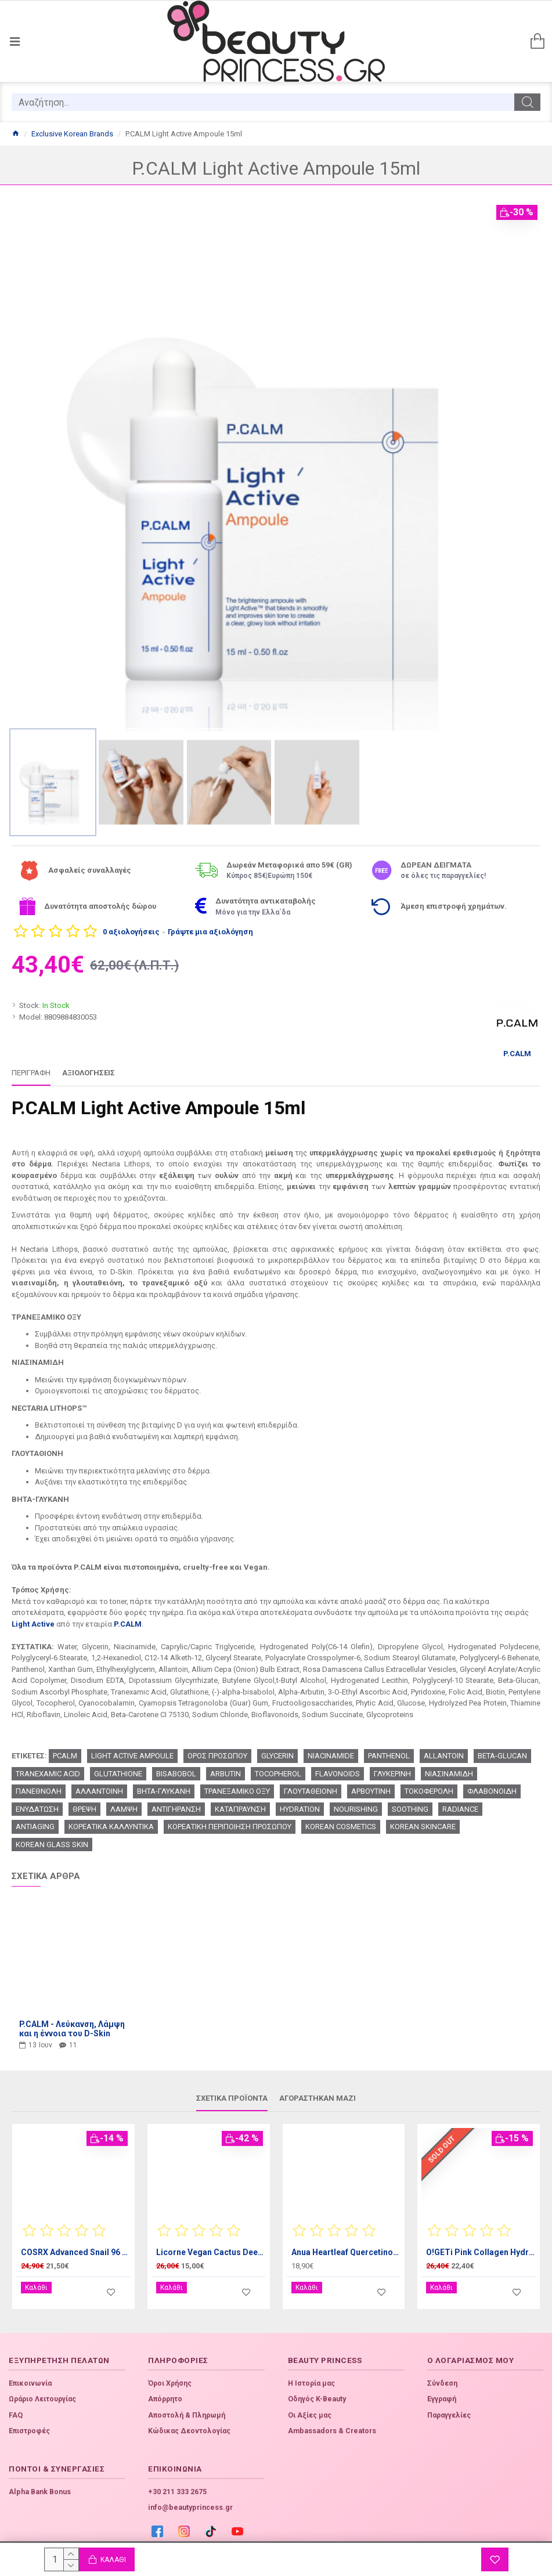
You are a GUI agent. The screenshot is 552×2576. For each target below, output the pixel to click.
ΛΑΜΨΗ (124, 1809)
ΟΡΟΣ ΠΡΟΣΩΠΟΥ (217, 1755)
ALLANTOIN (444, 1755)
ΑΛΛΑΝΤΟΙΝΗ (99, 1791)
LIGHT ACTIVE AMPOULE (132, 1755)
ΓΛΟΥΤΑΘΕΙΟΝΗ (310, 1791)
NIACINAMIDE (331, 1755)
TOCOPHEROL (278, 1773)
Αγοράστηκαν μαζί (317, 2098)
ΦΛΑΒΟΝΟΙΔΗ (492, 1791)
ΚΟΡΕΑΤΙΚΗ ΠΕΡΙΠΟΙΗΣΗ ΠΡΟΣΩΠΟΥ (229, 1826)
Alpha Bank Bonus (40, 2483)
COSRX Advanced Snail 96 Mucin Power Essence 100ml (76, 2252)
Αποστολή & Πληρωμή (186, 2406)
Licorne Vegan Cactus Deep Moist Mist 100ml (211, 2252)
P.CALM (128, 1624)
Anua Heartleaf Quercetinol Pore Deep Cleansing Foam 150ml (346, 2252)
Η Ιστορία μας (311, 2375)
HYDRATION (300, 1809)
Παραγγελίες (449, 2406)
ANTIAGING (35, 1826)
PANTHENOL (389, 1755)
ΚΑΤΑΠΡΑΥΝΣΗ (240, 1809)
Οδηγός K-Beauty (317, 2390)
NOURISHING (356, 1809)
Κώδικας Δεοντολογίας (189, 2422)
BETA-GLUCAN (502, 1755)
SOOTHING (410, 1809)
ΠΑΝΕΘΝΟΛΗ (39, 1791)
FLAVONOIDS (337, 1773)
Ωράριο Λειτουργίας (42, 2390)
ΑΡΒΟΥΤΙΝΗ (371, 1791)
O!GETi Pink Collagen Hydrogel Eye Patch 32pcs (481, 2252)
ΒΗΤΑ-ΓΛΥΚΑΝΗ (163, 1791)
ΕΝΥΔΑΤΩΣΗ (37, 1809)
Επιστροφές (29, 2422)
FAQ (16, 2406)
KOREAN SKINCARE (423, 1826)
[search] (263, 102)
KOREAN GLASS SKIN (52, 1844)
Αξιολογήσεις (88, 1072)
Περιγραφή (31, 1072)
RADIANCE (460, 1809)
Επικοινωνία (30, 2375)
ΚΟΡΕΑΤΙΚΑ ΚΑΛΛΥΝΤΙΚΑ (111, 1826)
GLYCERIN (277, 1755)
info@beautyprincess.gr (190, 2499)
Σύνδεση (442, 2375)
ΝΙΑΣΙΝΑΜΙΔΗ (449, 1773)
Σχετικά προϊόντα (232, 2098)
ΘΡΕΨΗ (84, 1809)
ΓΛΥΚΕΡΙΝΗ (392, 1773)
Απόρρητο (165, 2390)
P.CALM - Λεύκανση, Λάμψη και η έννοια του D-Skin (72, 2028)
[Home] (15, 134)
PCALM (65, 1755)
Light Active (33, 1624)
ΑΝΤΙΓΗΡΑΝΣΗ (176, 1809)
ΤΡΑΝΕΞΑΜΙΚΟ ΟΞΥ (237, 1791)
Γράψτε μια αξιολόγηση (210, 931)
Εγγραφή (441, 2390)
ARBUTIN (225, 1773)
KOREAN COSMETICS (340, 1826)
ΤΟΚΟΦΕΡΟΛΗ (429, 1791)
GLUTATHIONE (118, 1773)
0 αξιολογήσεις (131, 931)
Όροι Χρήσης (170, 2375)
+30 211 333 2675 (177, 2483)
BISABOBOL (176, 1773)
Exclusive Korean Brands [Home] (72, 133)
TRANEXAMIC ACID (48, 1773)
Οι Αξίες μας (309, 2406)
